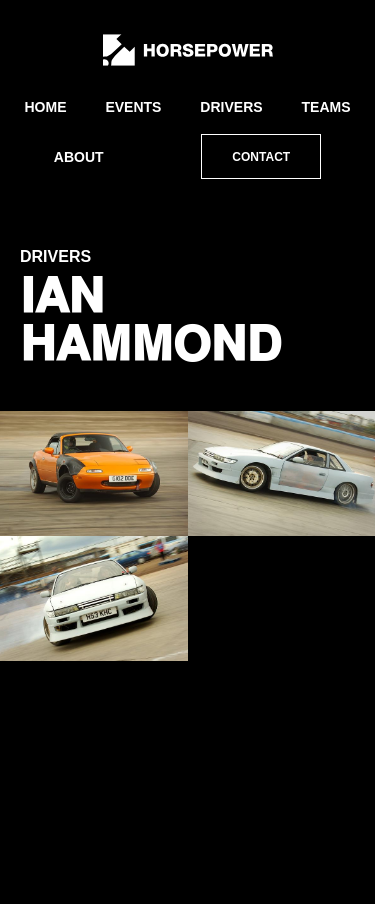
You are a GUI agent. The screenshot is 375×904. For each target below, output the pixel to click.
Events (133, 107)
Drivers (231, 107)
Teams (326, 107)
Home (45, 107)
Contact (261, 157)
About (79, 157)
